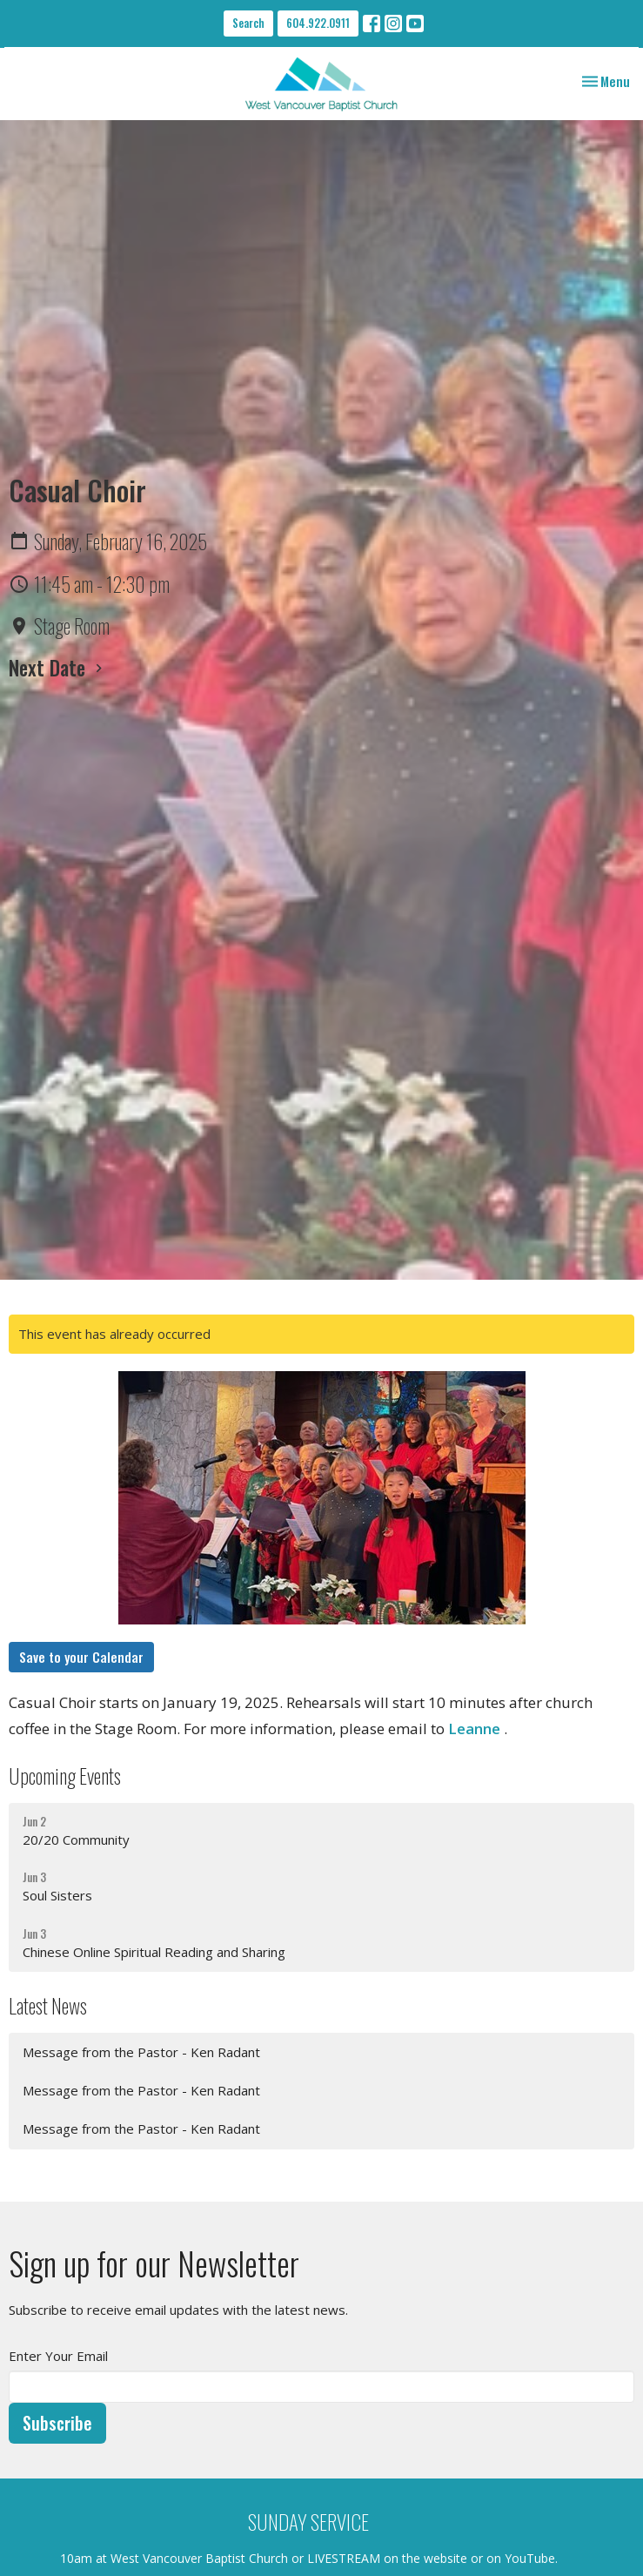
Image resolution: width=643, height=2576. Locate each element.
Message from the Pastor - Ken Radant (141, 2052)
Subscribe (57, 2423)
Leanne (472, 1728)
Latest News (48, 2005)
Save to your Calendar (81, 1656)
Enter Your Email (58, 2355)
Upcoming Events (65, 1775)
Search (248, 22)
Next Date (58, 667)
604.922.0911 (318, 22)
